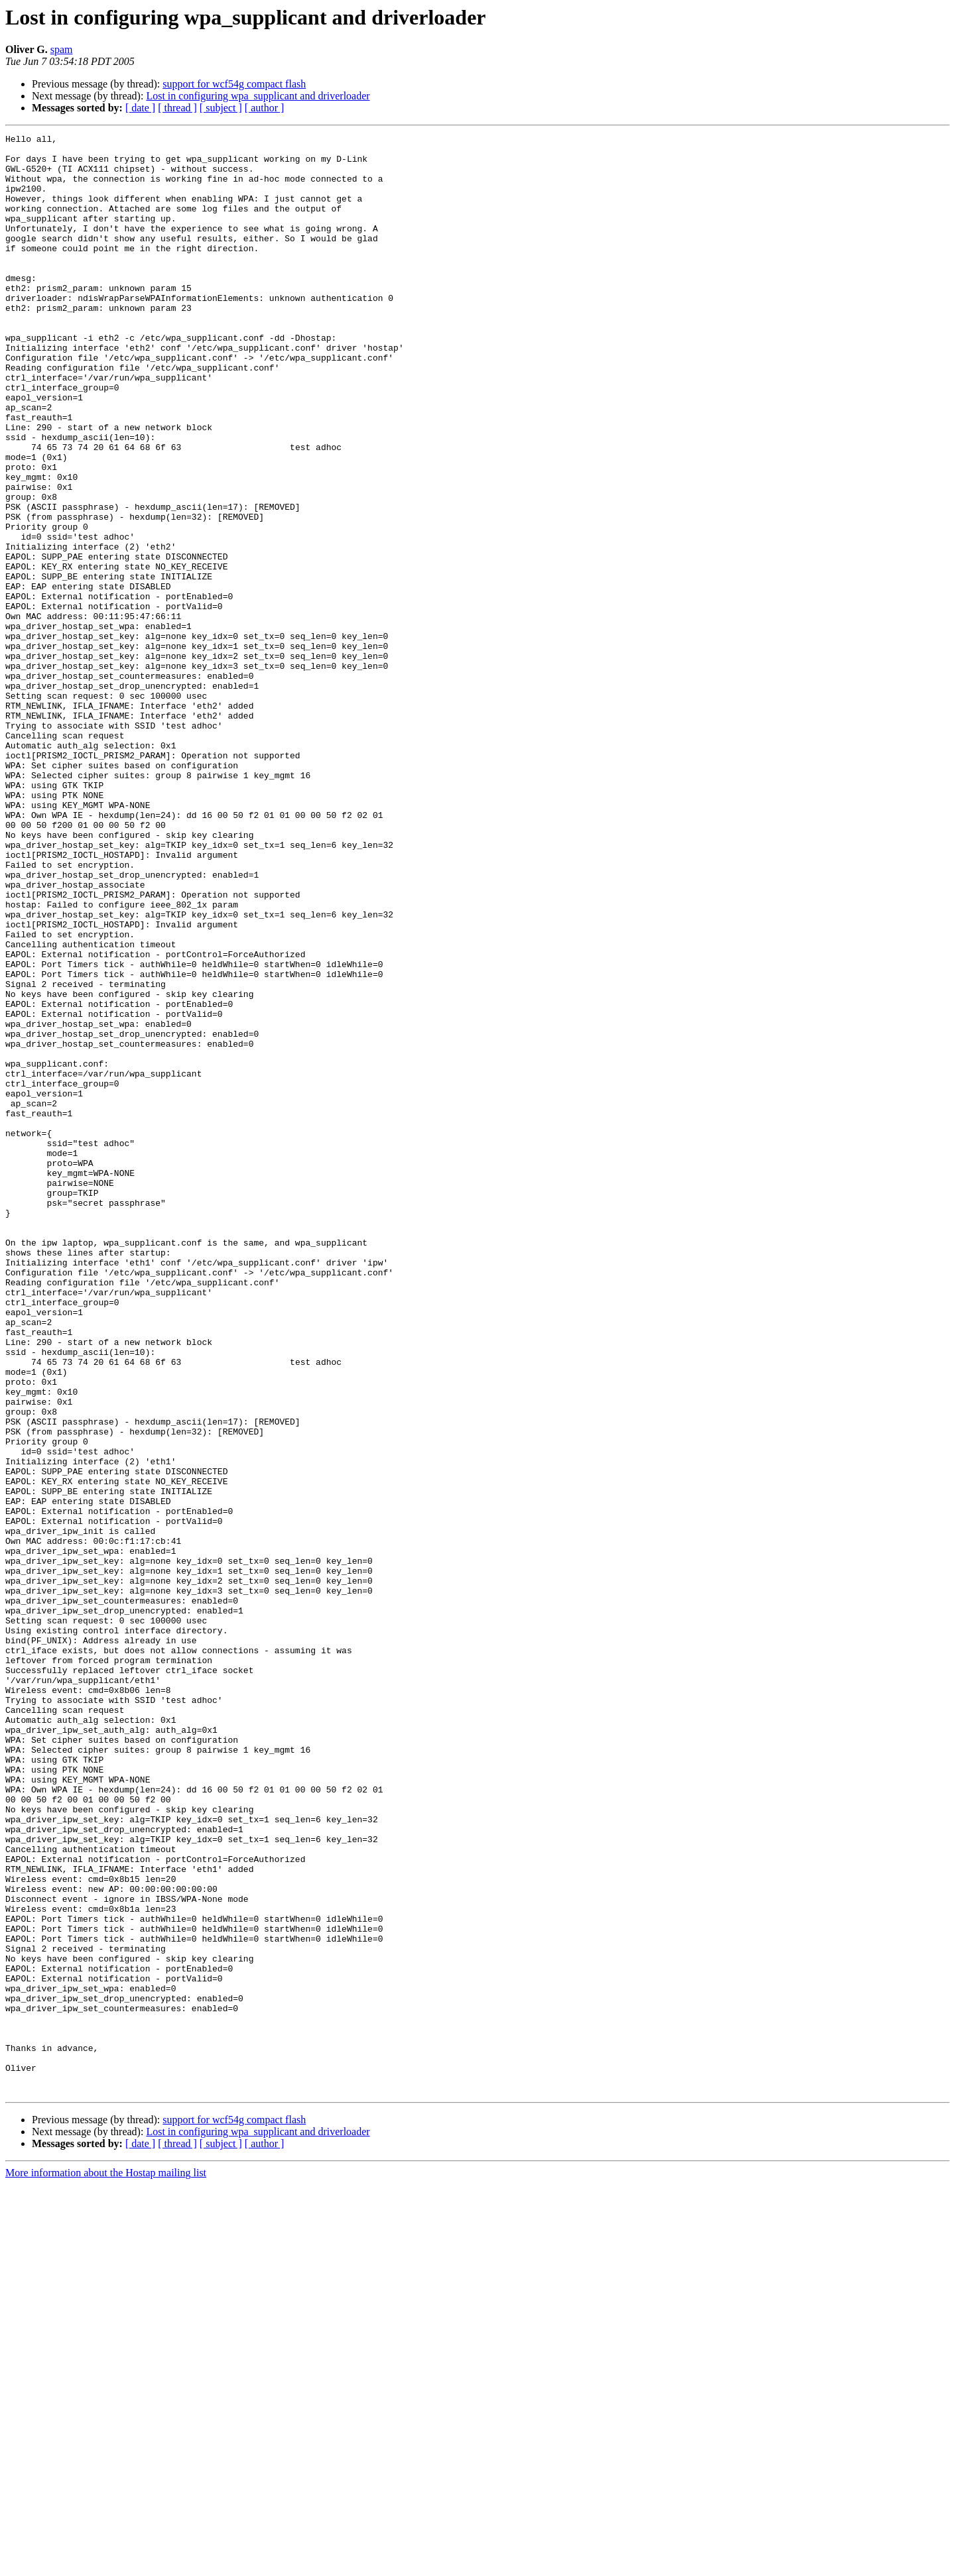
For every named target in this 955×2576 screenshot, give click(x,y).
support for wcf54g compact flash (234, 83)
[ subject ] (221, 107)
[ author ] (265, 107)
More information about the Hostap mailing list (105, 2564)
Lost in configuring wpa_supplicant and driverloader (257, 95)
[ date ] (140, 107)
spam (61, 49)
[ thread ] (177, 107)
